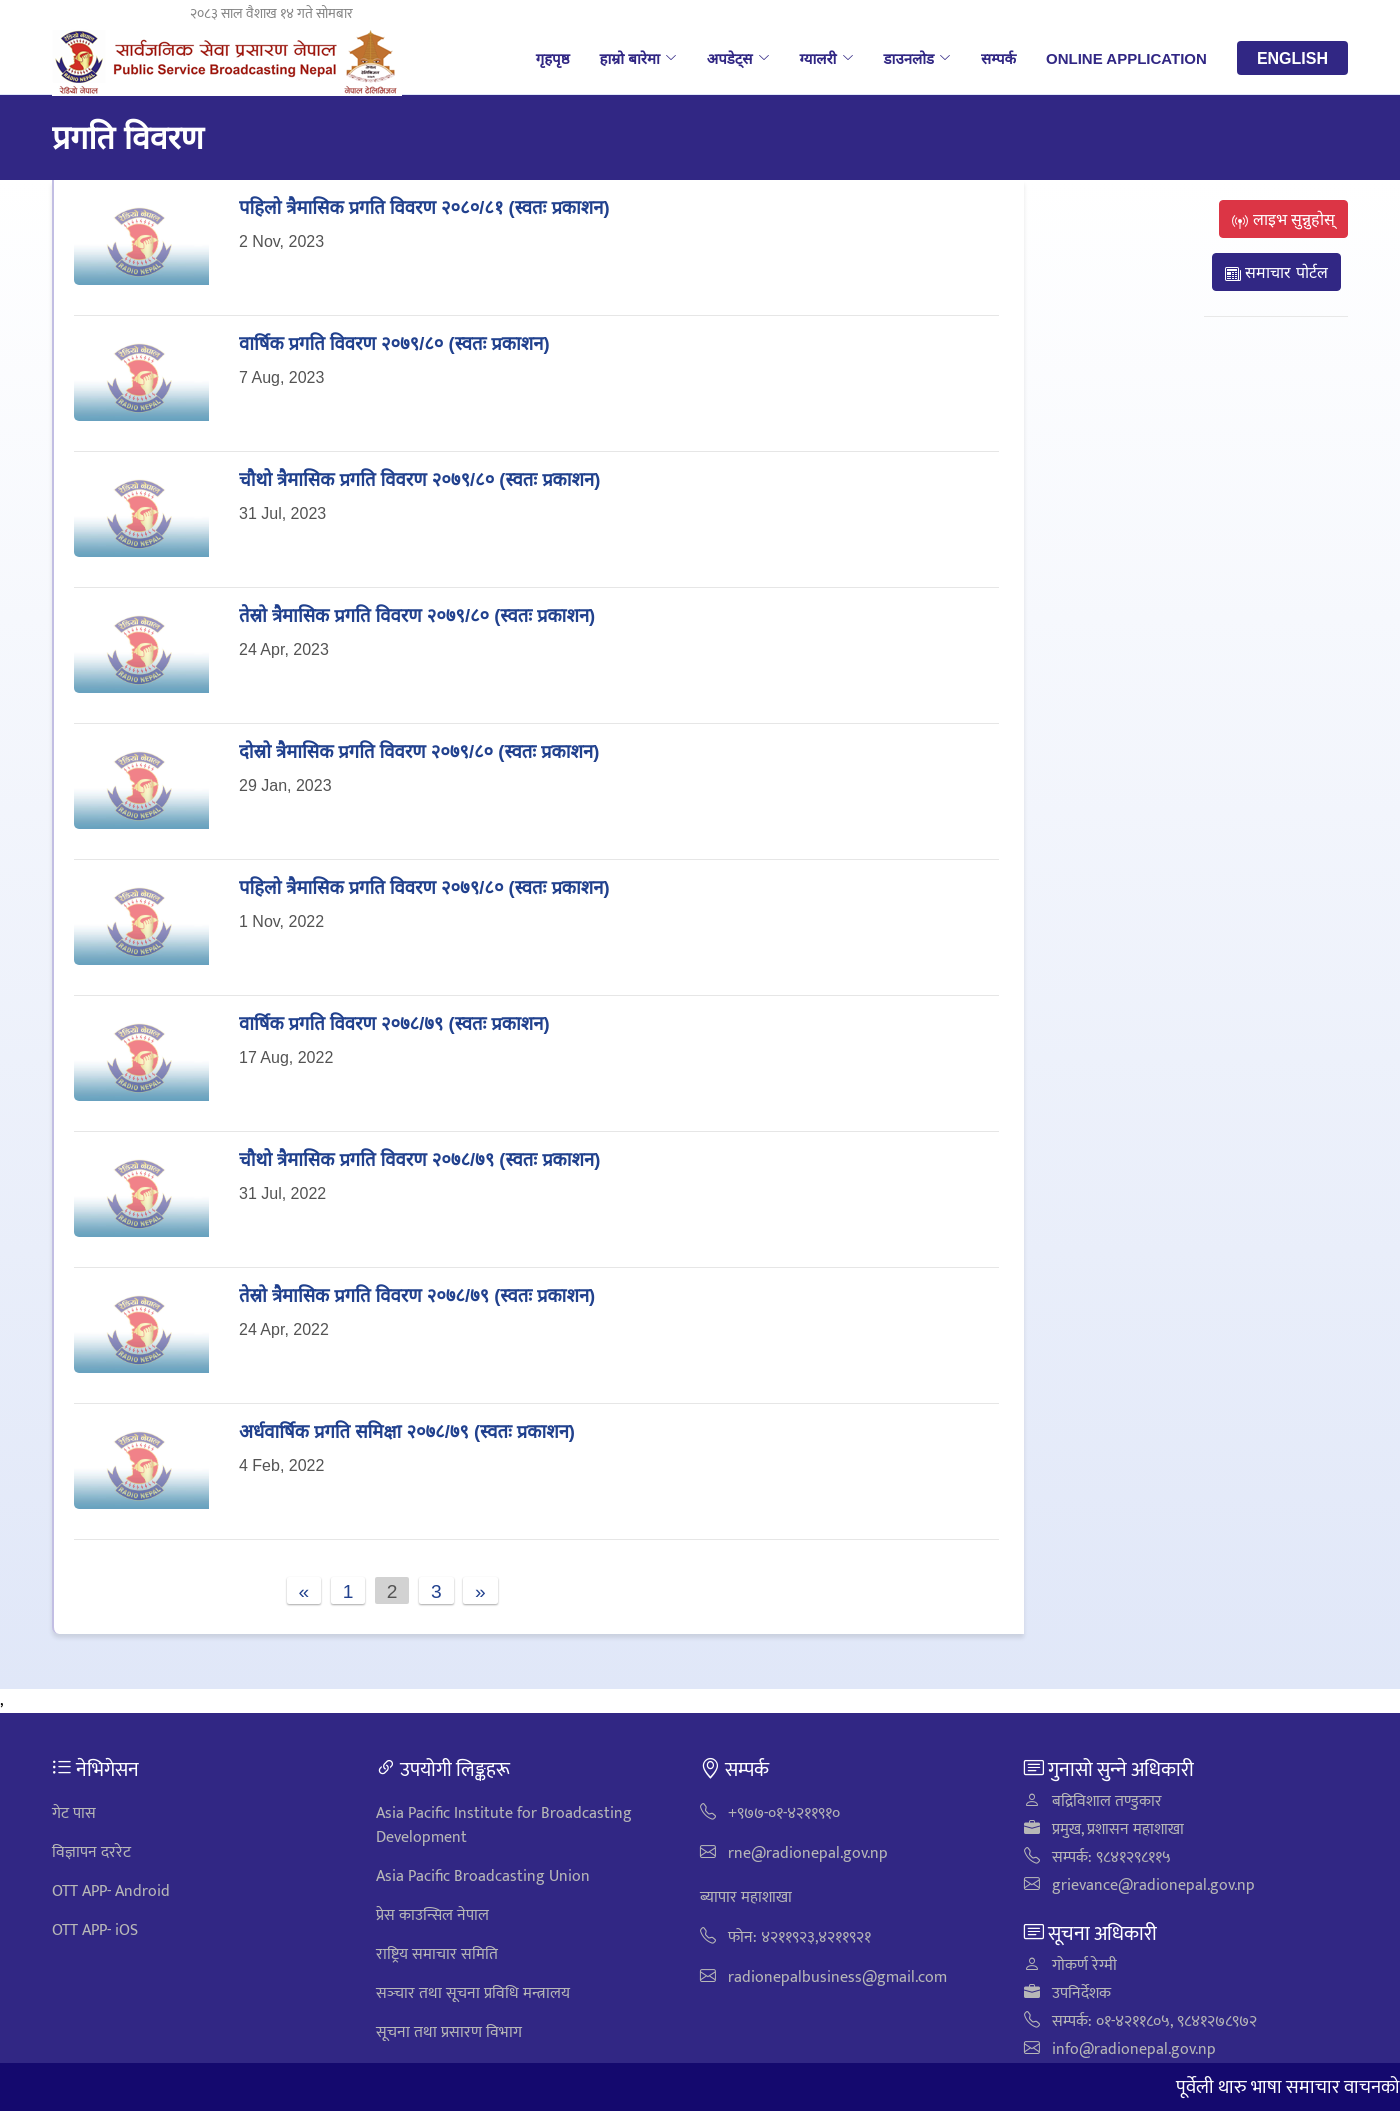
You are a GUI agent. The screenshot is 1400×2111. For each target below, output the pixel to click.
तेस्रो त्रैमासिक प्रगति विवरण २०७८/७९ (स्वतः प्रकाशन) (417, 1294)
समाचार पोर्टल (1276, 272)
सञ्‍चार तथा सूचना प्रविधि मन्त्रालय (473, 1993)
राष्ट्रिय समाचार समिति (437, 1954)
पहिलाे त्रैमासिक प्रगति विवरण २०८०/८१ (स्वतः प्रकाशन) (424, 206)
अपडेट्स (738, 58)
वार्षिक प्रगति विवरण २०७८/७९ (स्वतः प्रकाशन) (394, 1022)
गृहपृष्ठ (553, 58)
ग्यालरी (827, 58)
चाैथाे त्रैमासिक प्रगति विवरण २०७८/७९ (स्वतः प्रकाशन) (419, 1158)
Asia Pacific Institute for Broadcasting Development (504, 1825)
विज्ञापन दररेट (91, 1852)
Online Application (1126, 58)
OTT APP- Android (111, 1891)
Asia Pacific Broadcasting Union (483, 1876)
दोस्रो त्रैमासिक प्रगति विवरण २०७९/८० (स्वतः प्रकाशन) (419, 750)
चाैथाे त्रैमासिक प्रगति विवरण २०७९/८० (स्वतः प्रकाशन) (419, 478)
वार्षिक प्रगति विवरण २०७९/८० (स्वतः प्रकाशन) (394, 342)
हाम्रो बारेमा (637, 58)
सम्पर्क (998, 58)
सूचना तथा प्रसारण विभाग (449, 2032)
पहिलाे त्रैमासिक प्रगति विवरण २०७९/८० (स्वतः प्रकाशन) (424, 886)
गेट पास (74, 1813)
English (1292, 58)
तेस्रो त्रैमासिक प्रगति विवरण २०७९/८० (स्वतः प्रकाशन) (417, 614)
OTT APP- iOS (95, 1930)
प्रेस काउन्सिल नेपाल (432, 1915)
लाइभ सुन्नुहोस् (1283, 219)
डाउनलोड (918, 58)
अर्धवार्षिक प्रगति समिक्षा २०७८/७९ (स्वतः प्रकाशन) (407, 1430)
